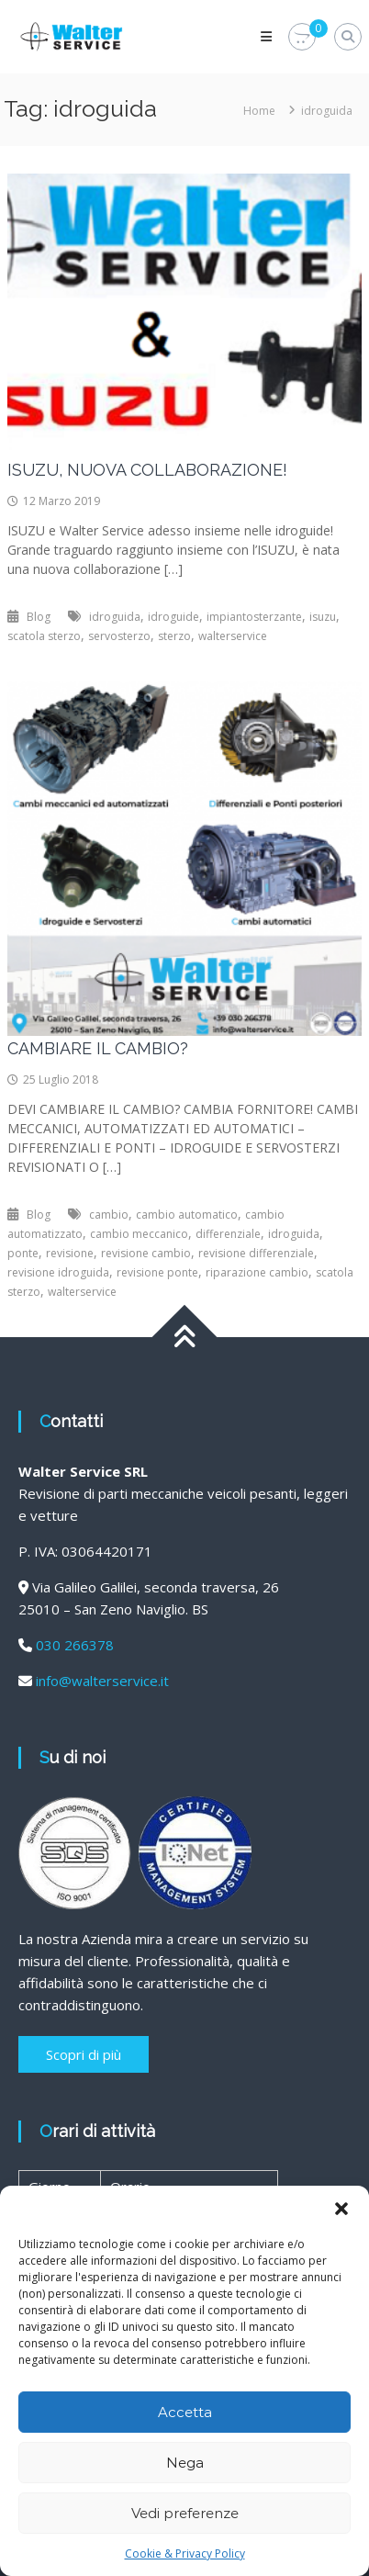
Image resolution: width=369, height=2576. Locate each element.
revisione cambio (146, 1253)
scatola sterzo (44, 636)
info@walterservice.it (102, 1680)
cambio (109, 1214)
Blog (38, 616)
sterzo (174, 636)
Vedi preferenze (185, 2513)
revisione (70, 1253)
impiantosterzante (254, 616)
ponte (23, 1253)
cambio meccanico (139, 1234)
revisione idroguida (58, 1272)
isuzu (322, 616)
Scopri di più (83, 2054)
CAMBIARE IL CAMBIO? (97, 1048)
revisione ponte (157, 1272)
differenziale (228, 1234)
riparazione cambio (257, 1272)
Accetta (185, 2412)
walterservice (232, 636)
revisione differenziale (256, 1253)
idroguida (114, 616)
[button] (341, 2208)
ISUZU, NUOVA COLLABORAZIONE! (147, 469)
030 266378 (75, 1645)
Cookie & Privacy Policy (185, 2553)
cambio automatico (187, 1214)
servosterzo (119, 636)
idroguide (173, 616)
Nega (185, 2462)
